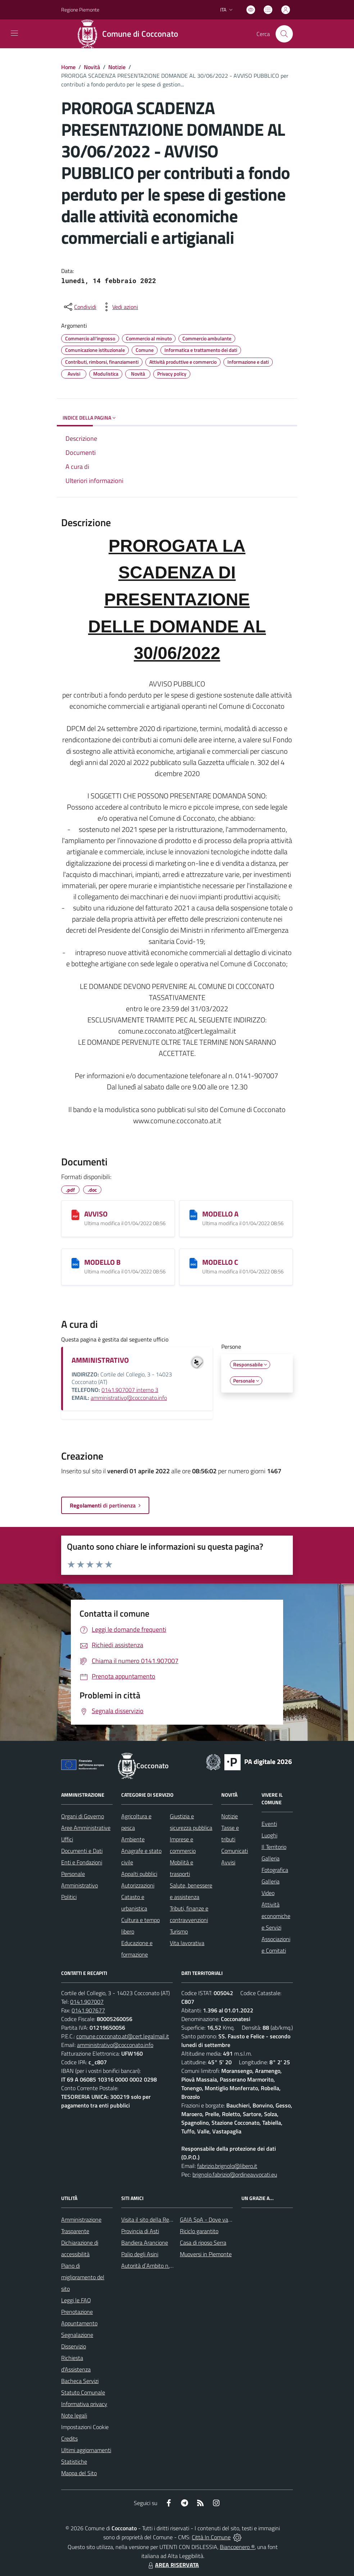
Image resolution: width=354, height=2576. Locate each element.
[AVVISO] (75, 1214)
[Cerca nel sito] (284, 33)
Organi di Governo (82, 1816)
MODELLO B (102, 1262)
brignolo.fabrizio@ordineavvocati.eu (234, 2174)
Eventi (269, 1823)
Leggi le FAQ (76, 2300)
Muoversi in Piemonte (206, 2254)
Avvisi (228, 1862)
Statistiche (74, 2461)
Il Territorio (274, 1846)
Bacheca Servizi (80, 2380)
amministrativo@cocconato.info (129, 1397)
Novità (92, 67)
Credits (69, 2438)
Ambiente (133, 1839)
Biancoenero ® (237, 2547)
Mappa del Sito (79, 2473)
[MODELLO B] (75, 1263)
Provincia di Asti (140, 2231)
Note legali (74, 2415)
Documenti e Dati (82, 1850)
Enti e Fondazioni (81, 1862)
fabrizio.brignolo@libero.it (227, 2165)
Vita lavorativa (187, 1943)
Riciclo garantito (199, 2231)
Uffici (67, 1839)
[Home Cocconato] (130, 34)
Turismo (179, 1931)
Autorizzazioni (137, 1885)
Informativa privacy (84, 2404)
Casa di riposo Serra (203, 2242)
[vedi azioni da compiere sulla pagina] (119, 307)
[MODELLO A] (193, 1214)
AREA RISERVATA (172, 2565)
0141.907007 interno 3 (129, 1389)
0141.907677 (88, 2010)
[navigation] (14, 33)
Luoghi (269, 1835)
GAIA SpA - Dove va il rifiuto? (215, 2219)
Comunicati (234, 1850)
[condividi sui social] (79, 307)
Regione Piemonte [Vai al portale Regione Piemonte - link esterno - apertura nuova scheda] (80, 9)
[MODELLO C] (193, 1263)
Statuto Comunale (83, 2392)
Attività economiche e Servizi (276, 1916)
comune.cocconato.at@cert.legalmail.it (122, 2036)
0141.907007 (87, 2001)
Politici (69, 1896)
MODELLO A (220, 1213)
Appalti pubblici (139, 1873)
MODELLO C (220, 1262)
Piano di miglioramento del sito (82, 2277)
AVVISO (96, 1213)
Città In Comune (211, 2537)
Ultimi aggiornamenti (86, 2450)
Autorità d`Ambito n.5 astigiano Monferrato (172, 2265)
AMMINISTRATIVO (100, 1360)
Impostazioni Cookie (85, 2427)
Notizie (117, 67)
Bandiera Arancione (144, 2242)
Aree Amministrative (85, 1827)
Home (68, 67)
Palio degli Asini (139, 2254)
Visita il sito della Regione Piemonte (163, 2219)
